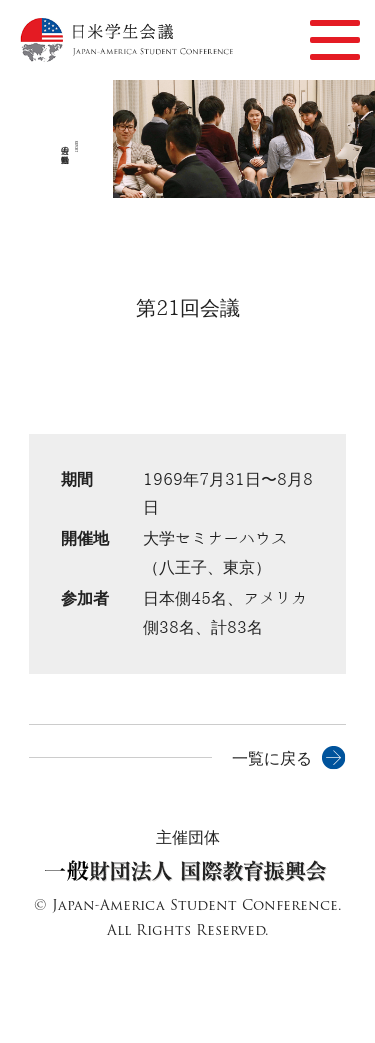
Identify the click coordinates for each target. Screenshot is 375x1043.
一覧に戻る (272, 758)
